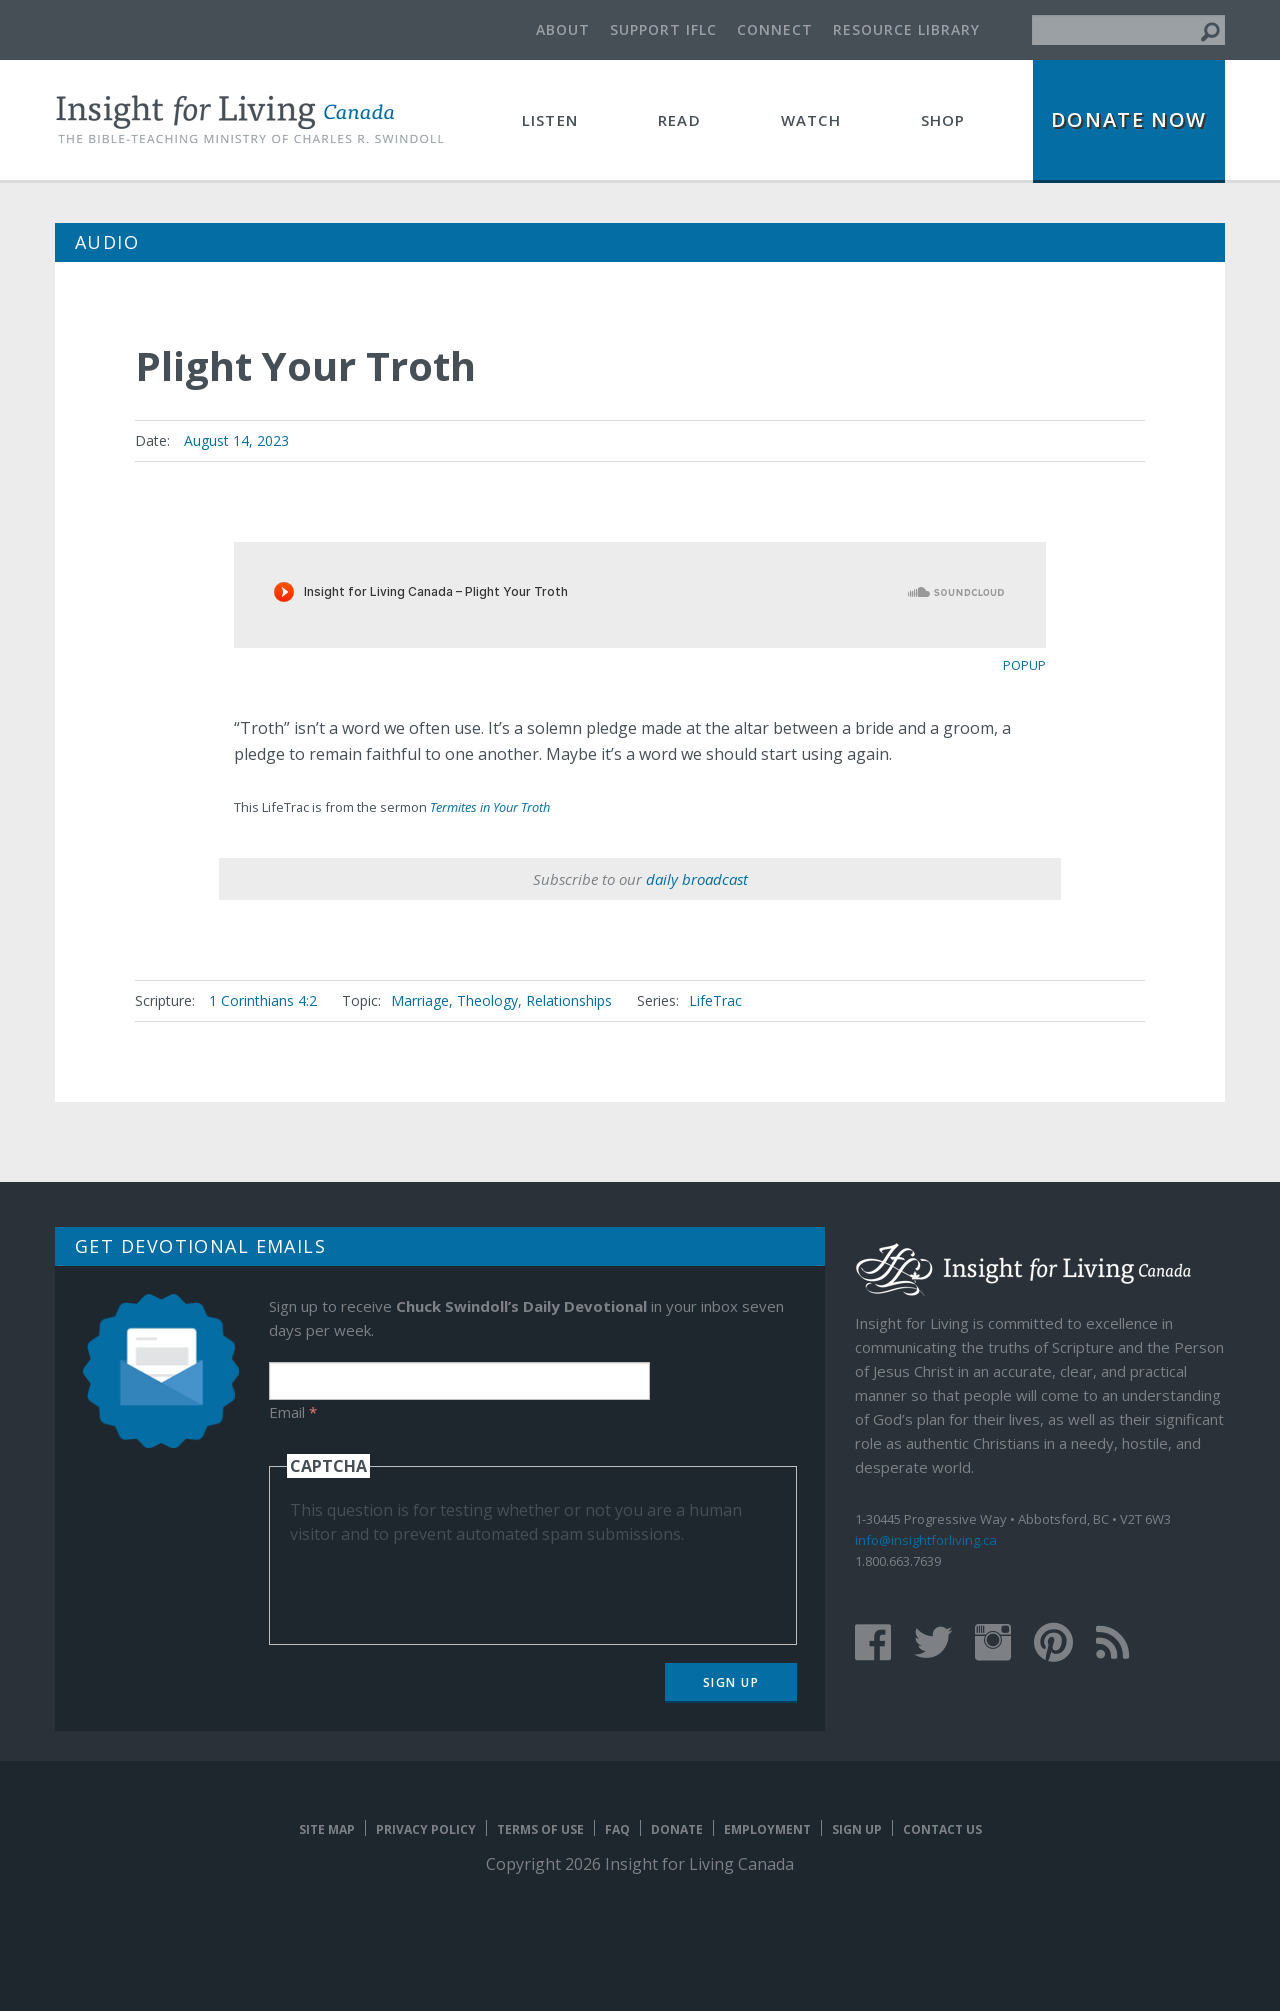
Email (293, 1412)
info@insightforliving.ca (926, 1540)
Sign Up (731, 1682)
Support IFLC (663, 29)
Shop (943, 120)
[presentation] (442, 1585)
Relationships (569, 1000)
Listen (550, 120)
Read (679, 120)
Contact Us (942, 1829)
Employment (767, 1829)
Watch (811, 120)
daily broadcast (697, 879)
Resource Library (906, 29)
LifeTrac (715, 1000)
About (563, 29)
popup (1024, 665)
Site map (327, 1829)
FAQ (617, 1829)
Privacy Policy (426, 1829)
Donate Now (1129, 119)
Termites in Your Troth (490, 807)
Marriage (420, 1000)
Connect (775, 29)
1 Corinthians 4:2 (263, 1000)
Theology (487, 1000)
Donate (677, 1829)
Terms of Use (540, 1829)
